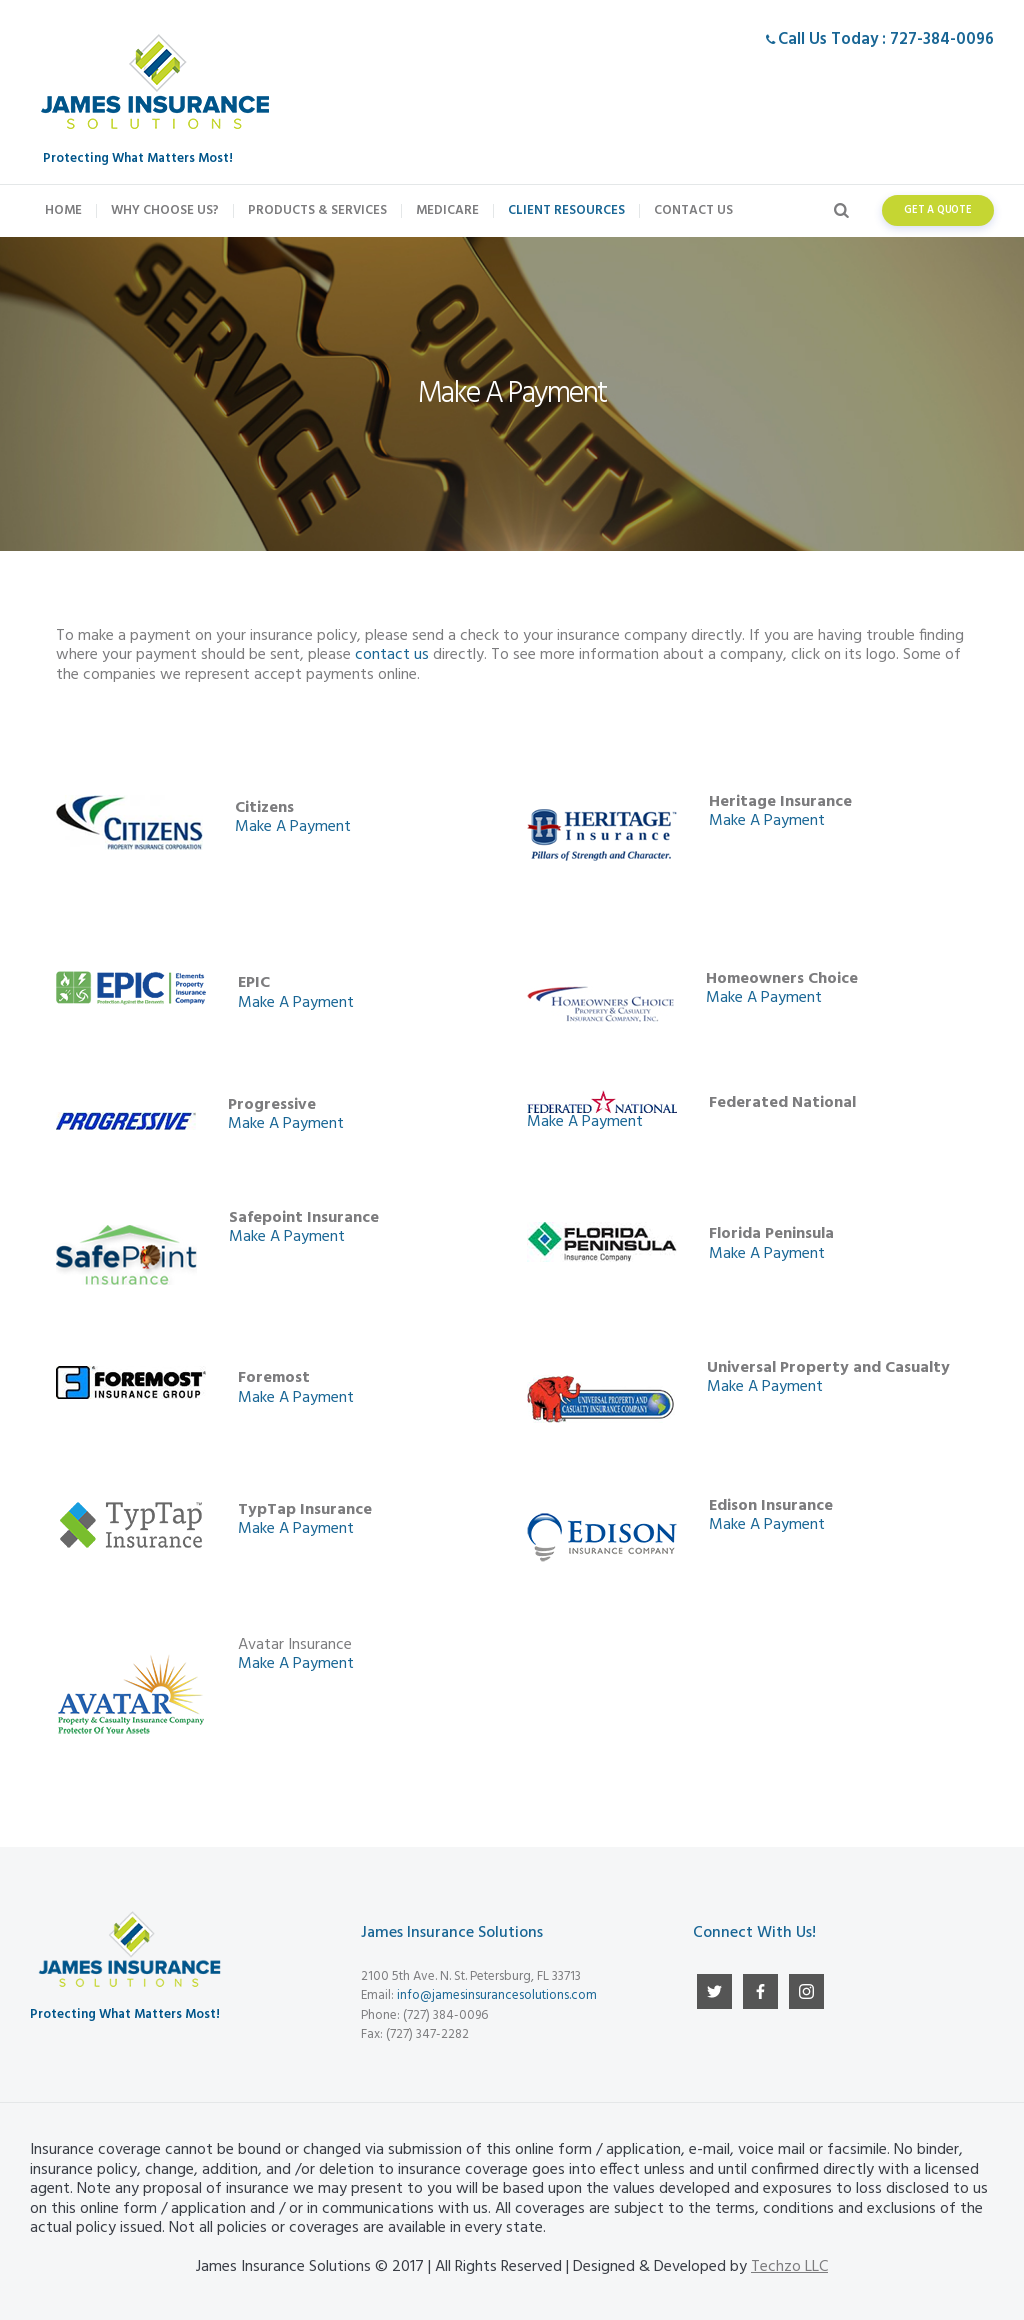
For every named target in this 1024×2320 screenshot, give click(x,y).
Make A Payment (293, 827)
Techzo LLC (789, 2267)
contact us (392, 655)
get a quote (938, 210)
